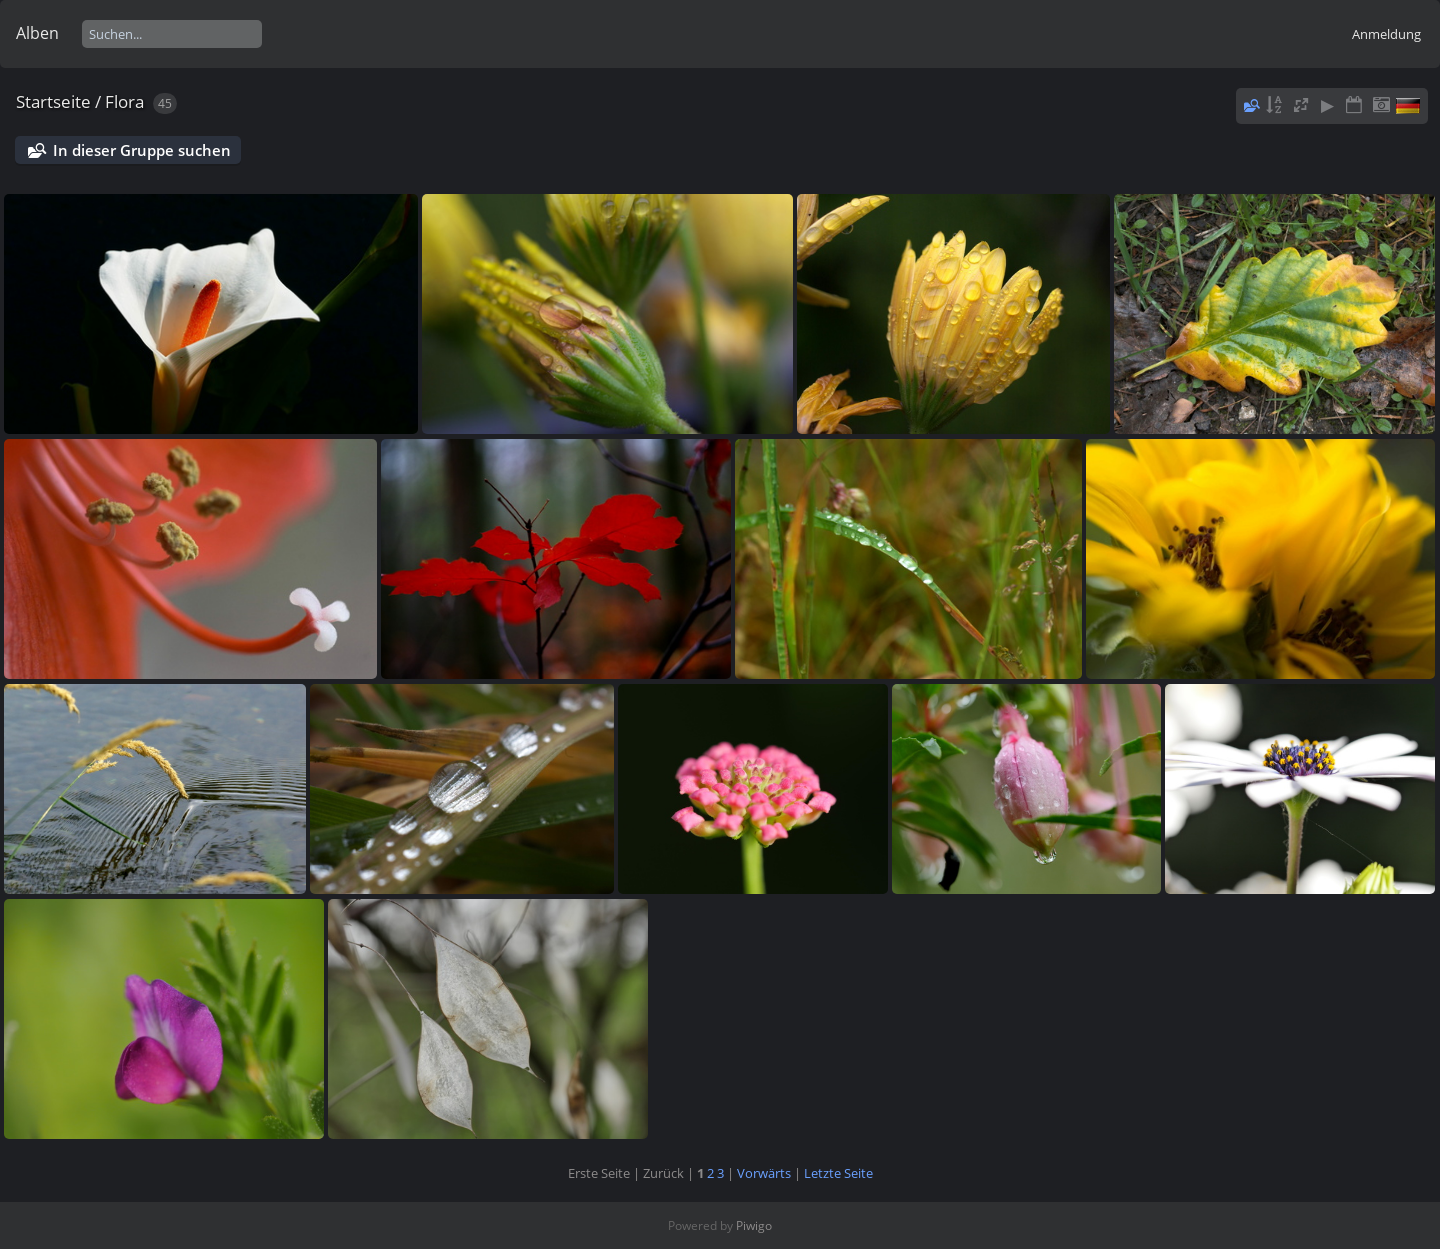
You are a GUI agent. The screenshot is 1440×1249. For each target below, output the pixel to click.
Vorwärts (764, 1173)
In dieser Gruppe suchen (142, 150)
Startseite (53, 101)
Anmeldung (1386, 34)
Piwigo (754, 1225)
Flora (124, 101)
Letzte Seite (838, 1173)
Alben (37, 33)
